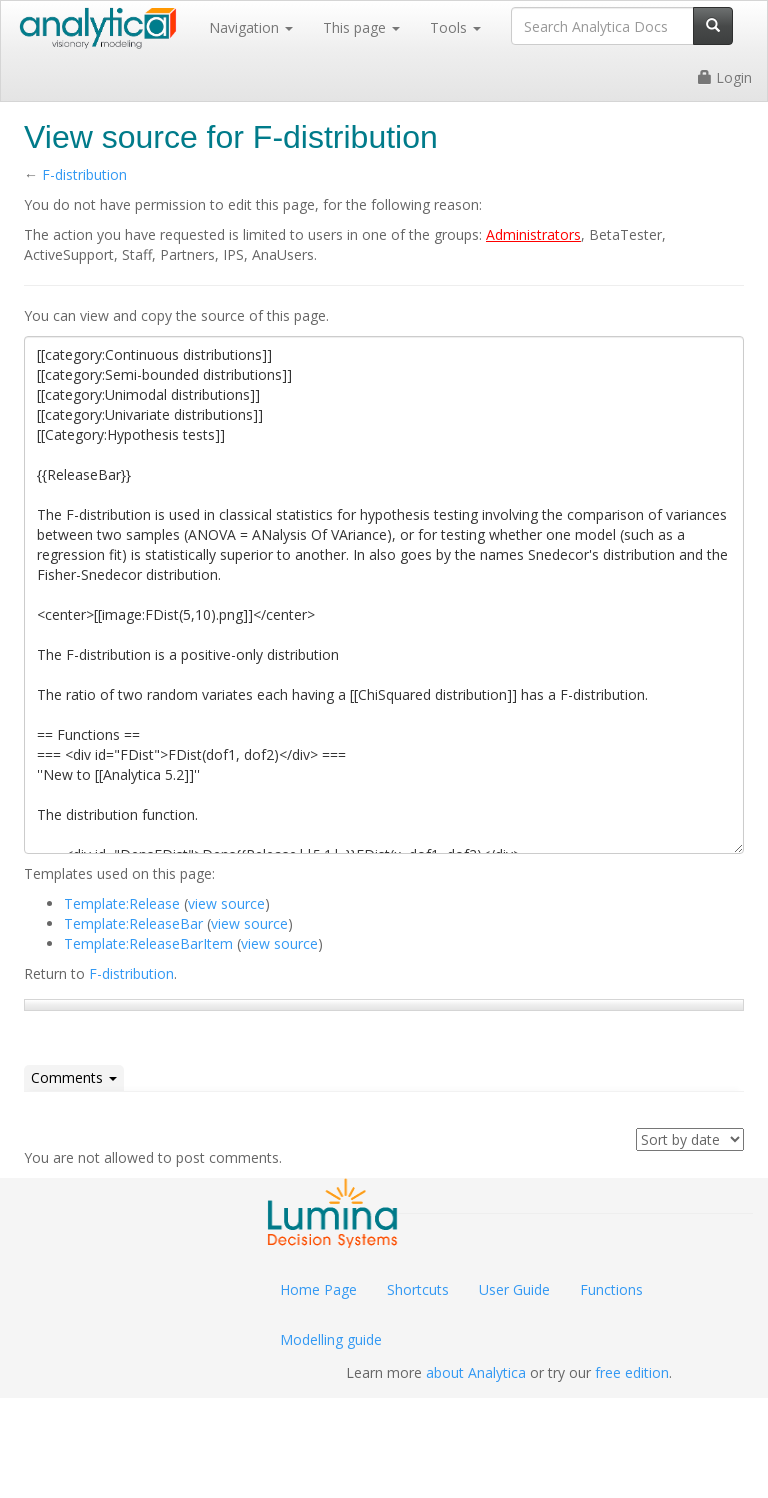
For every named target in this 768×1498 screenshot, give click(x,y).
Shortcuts (418, 1289)
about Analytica (476, 1372)
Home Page (318, 1289)
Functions (611, 1289)
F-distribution (84, 174)
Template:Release (122, 903)
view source (226, 903)
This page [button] (361, 27)
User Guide (514, 1289)
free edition (632, 1372)
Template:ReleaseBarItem (148, 943)
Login (725, 77)
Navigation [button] (251, 27)
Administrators (533, 234)
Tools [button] (455, 27)
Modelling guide (331, 1339)
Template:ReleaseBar (133, 923)
